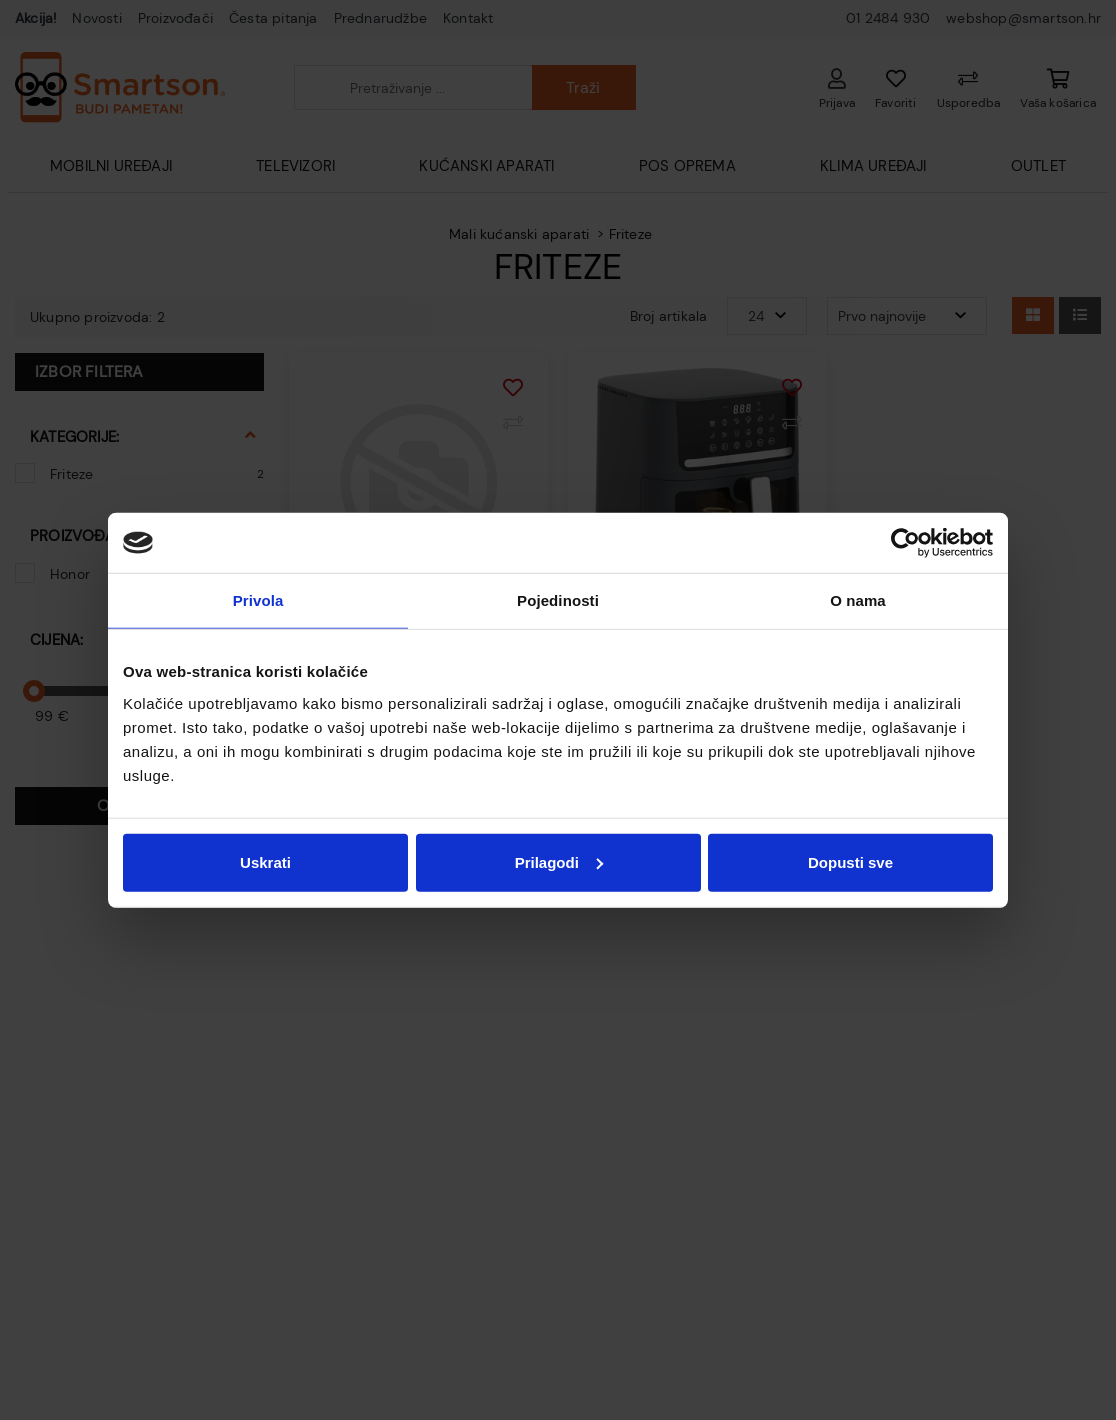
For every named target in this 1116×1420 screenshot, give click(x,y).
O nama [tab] (858, 600)
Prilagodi (559, 861)
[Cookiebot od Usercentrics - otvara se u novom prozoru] (905, 543)
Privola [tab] (258, 600)
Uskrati (265, 861)
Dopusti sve (850, 861)
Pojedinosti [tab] (558, 600)
